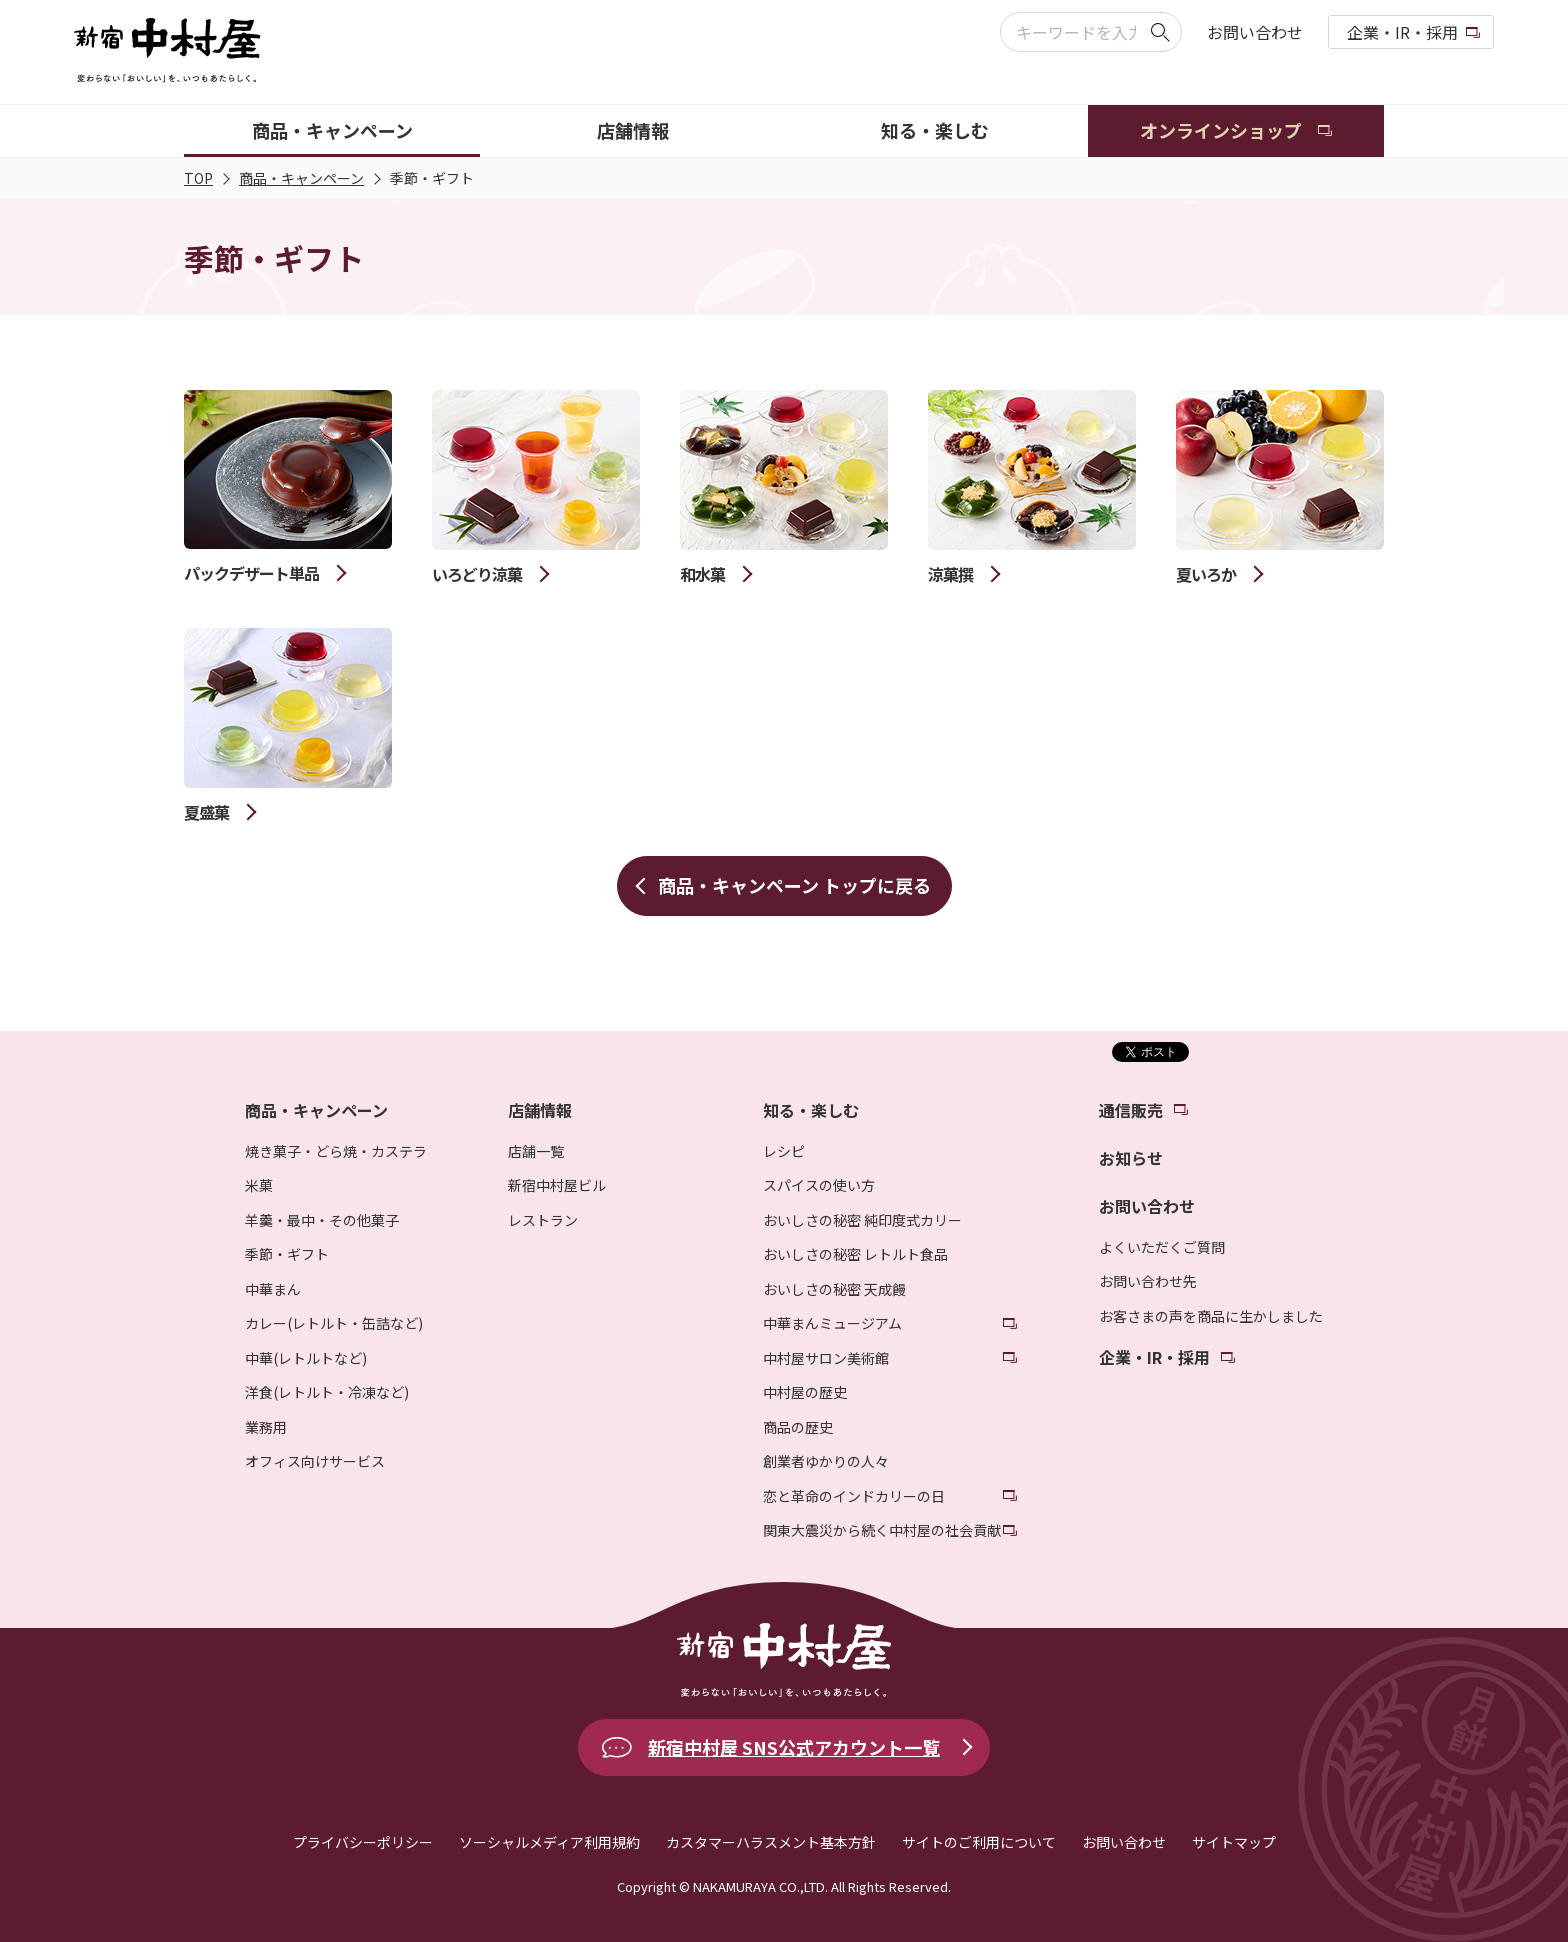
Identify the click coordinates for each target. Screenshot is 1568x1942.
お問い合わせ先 (1148, 1281)
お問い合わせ (1255, 32)
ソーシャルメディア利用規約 (549, 1842)
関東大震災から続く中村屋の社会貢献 (882, 1530)
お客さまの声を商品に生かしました (1211, 1316)
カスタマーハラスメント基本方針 (771, 1842)
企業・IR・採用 (1402, 32)
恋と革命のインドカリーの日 (854, 1496)
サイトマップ (1234, 1842)
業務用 (266, 1427)
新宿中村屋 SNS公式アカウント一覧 (794, 1747)
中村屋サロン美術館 (826, 1358)
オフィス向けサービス (315, 1461)
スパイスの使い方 (819, 1185)
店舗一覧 (536, 1151)
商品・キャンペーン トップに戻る (794, 885)
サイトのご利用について (979, 1842)
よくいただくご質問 (1162, 1247)
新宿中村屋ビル (557, 1185)
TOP (198, 178)
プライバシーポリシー (363, 1842)
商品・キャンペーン (301, 178)
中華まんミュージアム (832, 1323)
